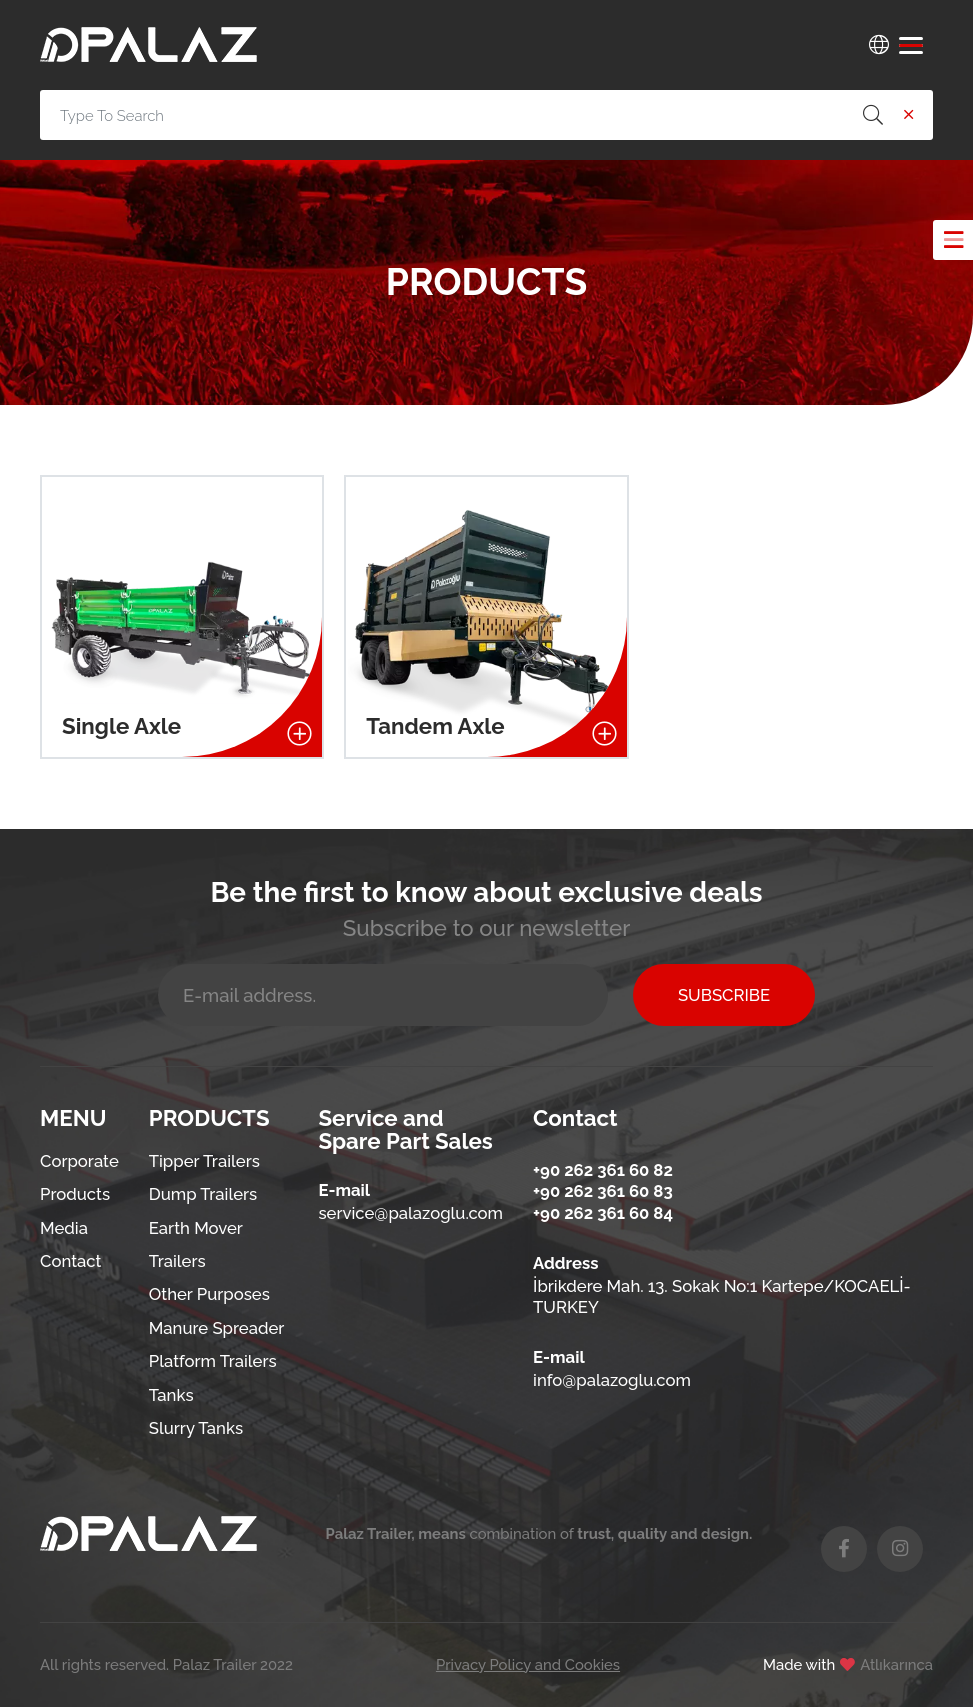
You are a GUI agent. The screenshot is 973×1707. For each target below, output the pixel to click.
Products (75, 1194)
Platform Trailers (213, 1361)
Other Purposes (209, 1294)
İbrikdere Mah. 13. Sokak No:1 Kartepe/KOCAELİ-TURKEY (722, 1297)
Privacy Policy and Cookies (528, 1665)
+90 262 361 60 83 (603, 1191)
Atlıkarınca (896, 1665)
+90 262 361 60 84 (603, 1213)
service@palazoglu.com (410, 1213)
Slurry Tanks (196, 1428)
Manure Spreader (217, 1328)
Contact (70, 1261)
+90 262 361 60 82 (603, 1170)
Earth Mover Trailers (196, 1244)
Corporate (79, 1161)
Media (64, 1228)
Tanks (171, 1395)
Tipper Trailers (204, 1161)
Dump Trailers (203, 1194)
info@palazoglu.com (612, 1380)
